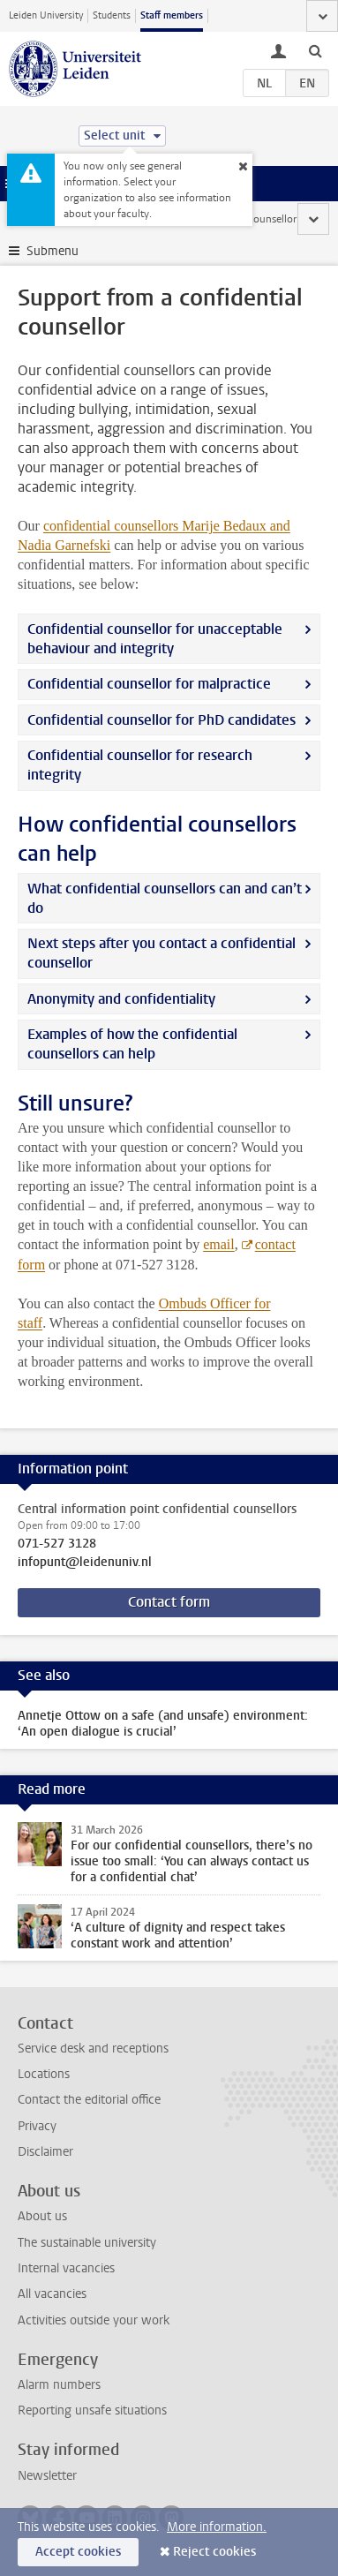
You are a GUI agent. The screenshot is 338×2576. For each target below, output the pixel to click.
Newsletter (47, 2475)
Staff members (171, 15)
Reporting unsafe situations (92, 2410)
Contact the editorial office (89, 2099)
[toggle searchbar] (315, 50)
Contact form (169, 1602)
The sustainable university (87, 2242)
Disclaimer (45, 2151)
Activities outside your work (93, 2320)
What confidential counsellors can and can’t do (164, 898)
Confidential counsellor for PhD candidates (161, 720)
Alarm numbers (59, 2384)
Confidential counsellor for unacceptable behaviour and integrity (154, 639)
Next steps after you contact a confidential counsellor (161, 953)
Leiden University (46, 15)
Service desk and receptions (93, 2048)
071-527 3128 (57, 1544)
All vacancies (52, 2294)
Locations (44, 2074)
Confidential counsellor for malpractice (149, 683)
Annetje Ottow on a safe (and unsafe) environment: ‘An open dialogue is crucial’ (163, 1723)
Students (112, 15)
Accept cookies (78, 2551)
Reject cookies (214, 2551)
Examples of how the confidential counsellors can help (132, 1044)
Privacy (37, 2126)
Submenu (52, 251)
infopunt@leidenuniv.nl (85, 1562)
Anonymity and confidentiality (121, 999)
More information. (217, 2527)
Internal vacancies (66, 2268)
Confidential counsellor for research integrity (139, 765)
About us (42, 2216)
